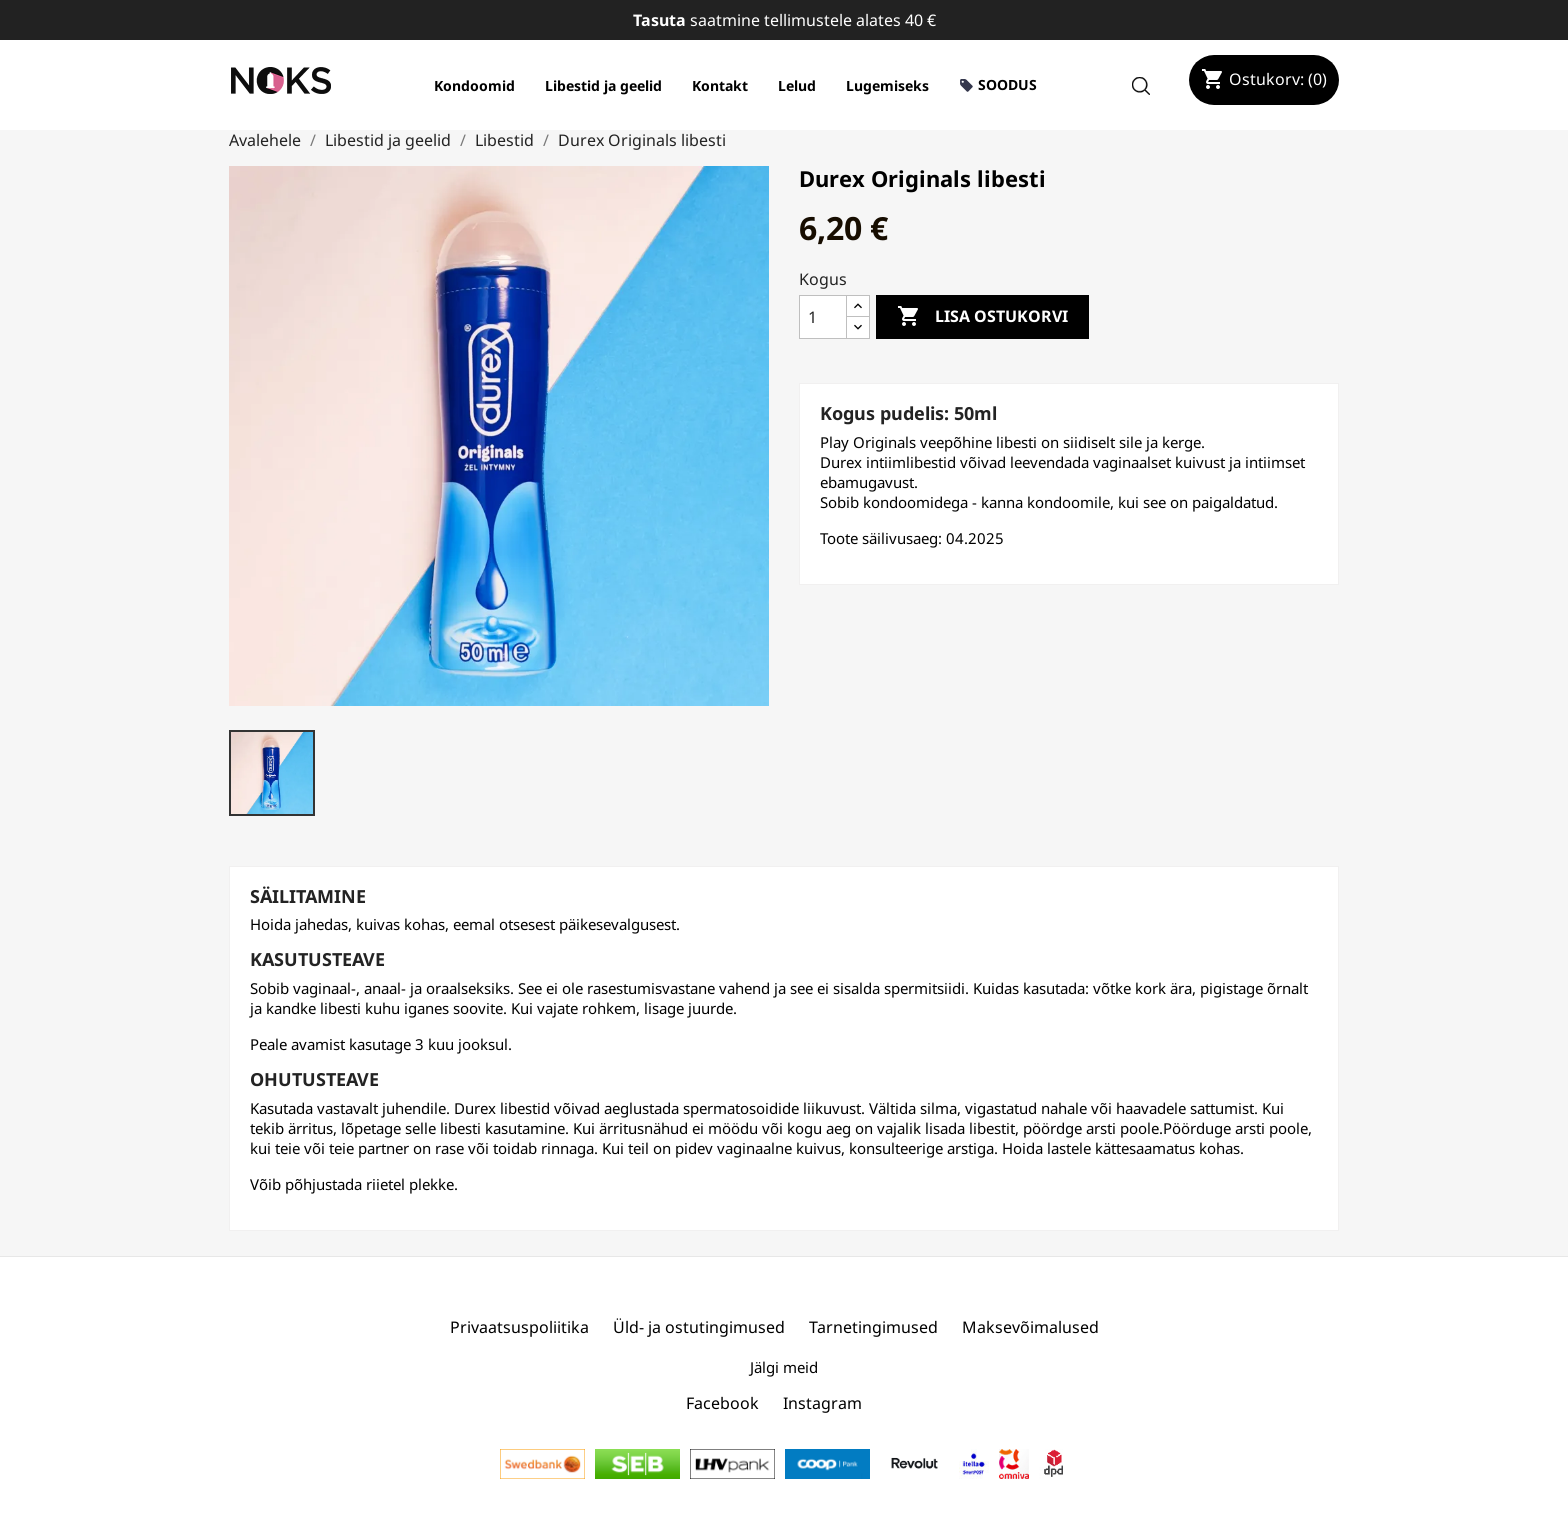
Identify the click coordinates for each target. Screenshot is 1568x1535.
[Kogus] (823, 317)
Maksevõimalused (1030, 1327)
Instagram (822, 1403)
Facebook (722, 1403)
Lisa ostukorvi (982, 317)
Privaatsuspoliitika (519, 1327)
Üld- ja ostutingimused (699, 1327)
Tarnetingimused (873, 1327)
